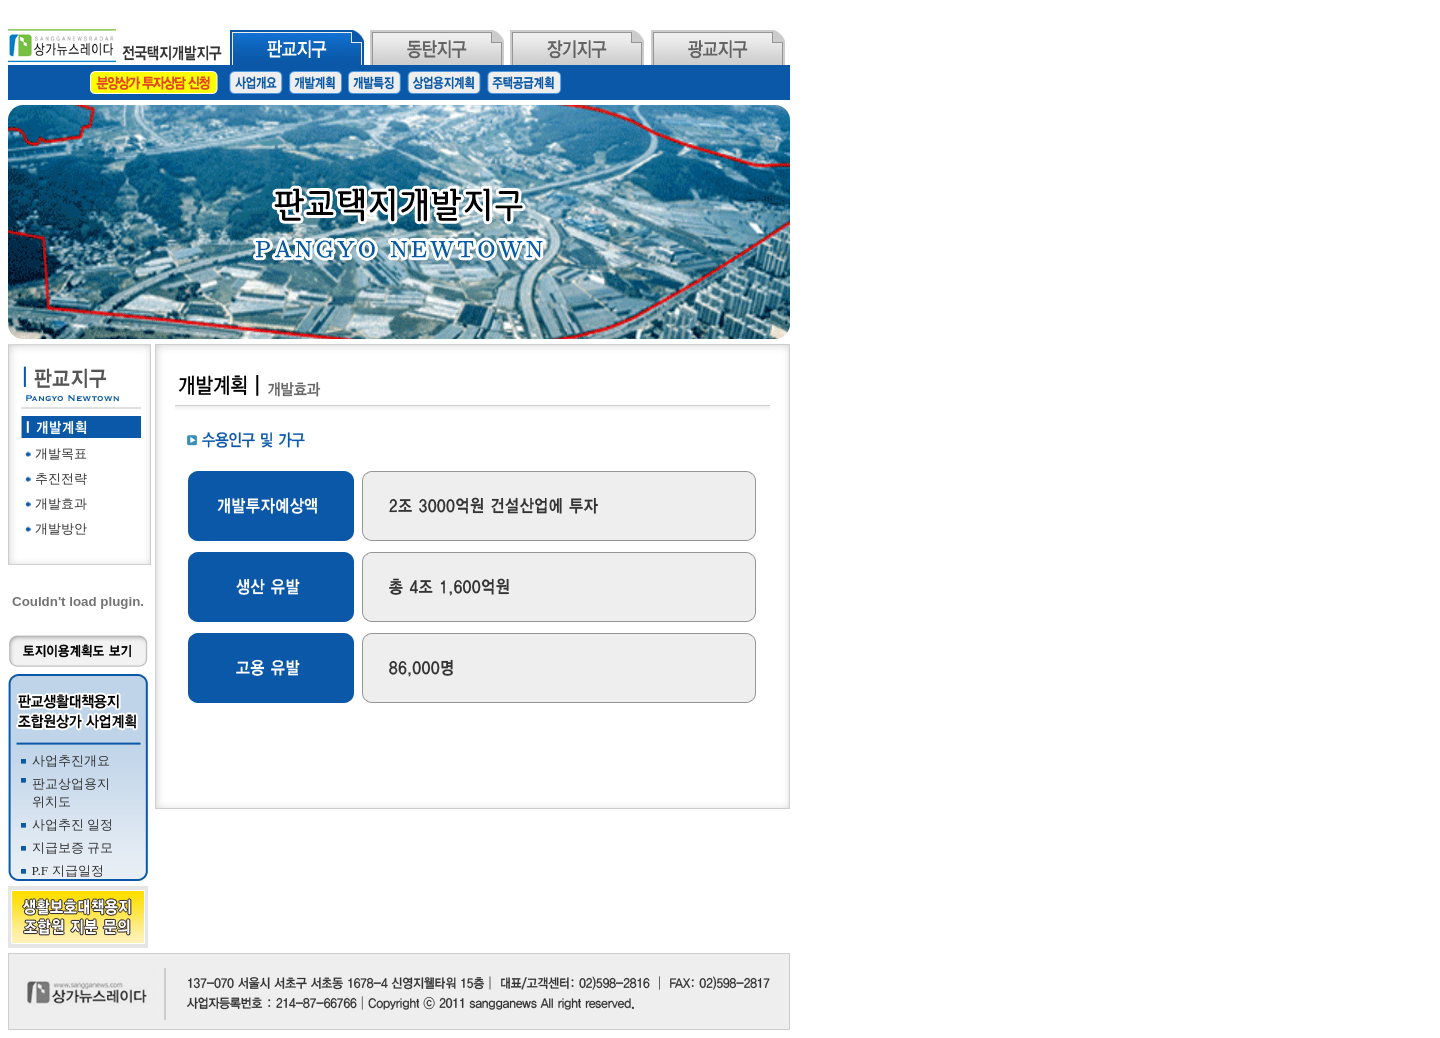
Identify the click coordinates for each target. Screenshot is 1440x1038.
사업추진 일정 (72, 824)
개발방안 (61, 528)
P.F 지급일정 (68, 870)
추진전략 (61, 478)
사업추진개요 (71, 760)
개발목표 (61, 453)
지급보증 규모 (72, 847)
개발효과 (61, 503)
